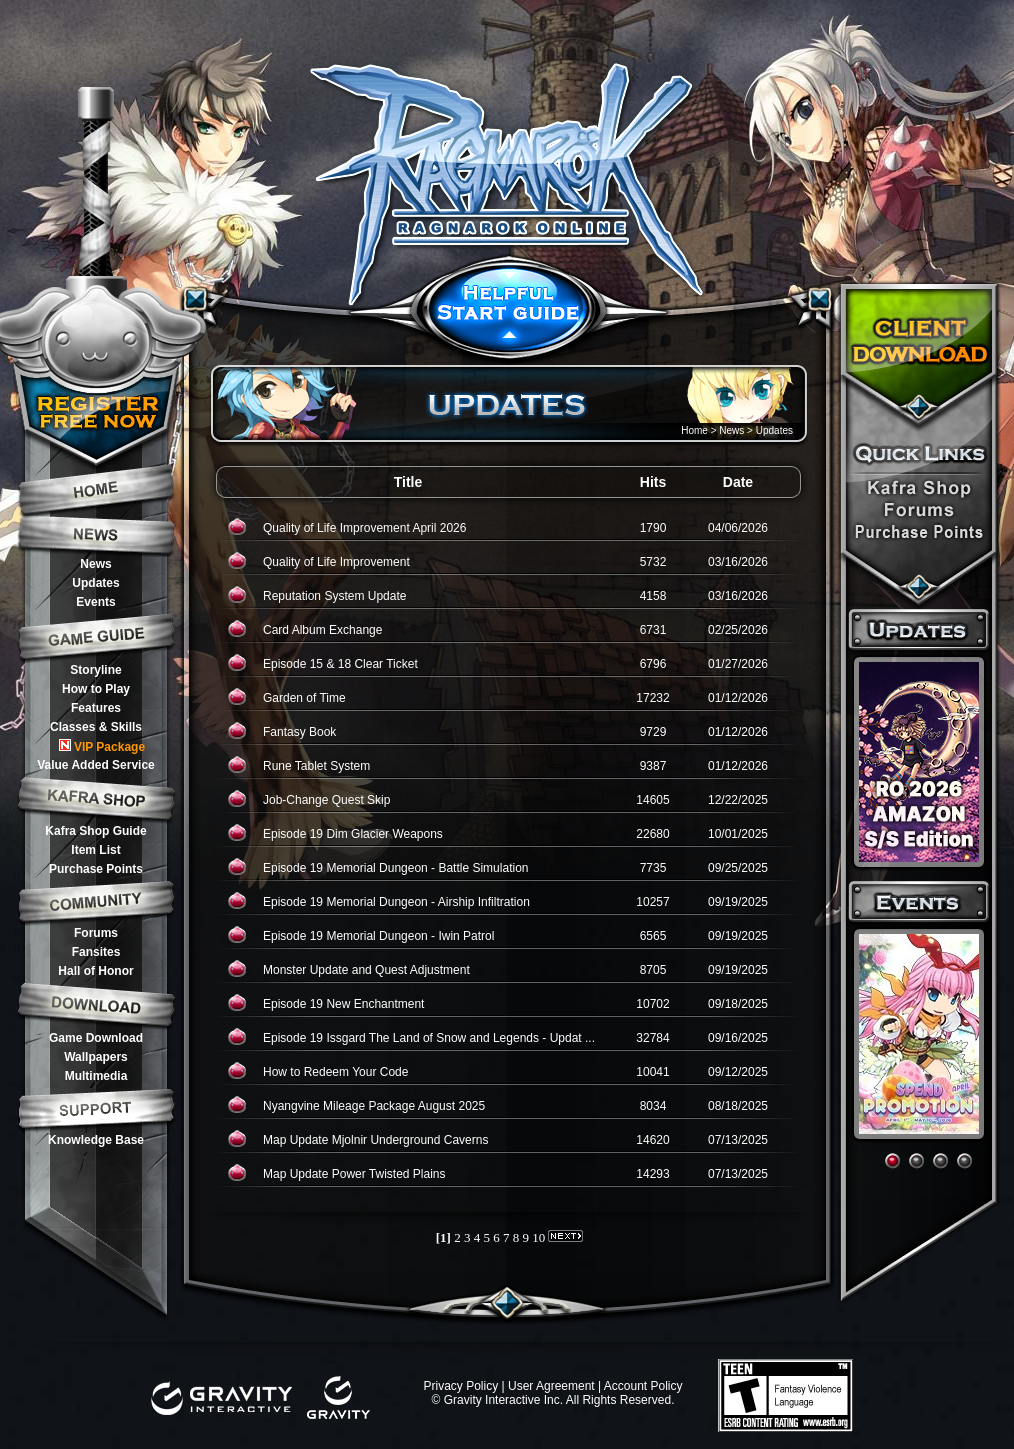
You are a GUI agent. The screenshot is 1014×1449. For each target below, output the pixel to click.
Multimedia (96, 1076)
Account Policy (643, 1386)
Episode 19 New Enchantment (343, 1004)
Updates (95, 583)
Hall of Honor (95, 971)
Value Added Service (96, 765)
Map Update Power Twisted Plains (354, 1174)
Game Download (96, 1038)
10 (538, 1237)
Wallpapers (96, 1057)
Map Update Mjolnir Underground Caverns (375, 1140)
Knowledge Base (96, 1140)
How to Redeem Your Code (335, 1072)
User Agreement (551, 1386)
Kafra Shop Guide (95, 831)
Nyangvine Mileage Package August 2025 (374, 1106)
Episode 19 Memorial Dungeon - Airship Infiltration (396, 902)
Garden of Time (304, 698)
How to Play (96, 689)
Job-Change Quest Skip (326, 800)
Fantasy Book (299, 732)
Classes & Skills (96, 727)
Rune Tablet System (316, 766)
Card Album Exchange (322, 630)
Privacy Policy (460, 1386)
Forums (96, 933)
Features (96, 708)
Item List (95, 850)
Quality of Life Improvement (336, 562)
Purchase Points (96, 869)
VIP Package (102, 746)
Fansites (96, 952)
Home (694, 430)
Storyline (95, 670)
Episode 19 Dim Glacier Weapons (353, 834)
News (95, 564)
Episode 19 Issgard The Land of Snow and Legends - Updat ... (429, 1038)
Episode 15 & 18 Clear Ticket (340, 664)
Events (95, 602)
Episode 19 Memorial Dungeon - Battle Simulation (395, 868)
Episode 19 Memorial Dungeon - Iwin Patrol (378, 936)
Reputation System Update (334, 596)
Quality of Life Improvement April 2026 (364, 528)
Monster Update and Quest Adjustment (366, 970)
